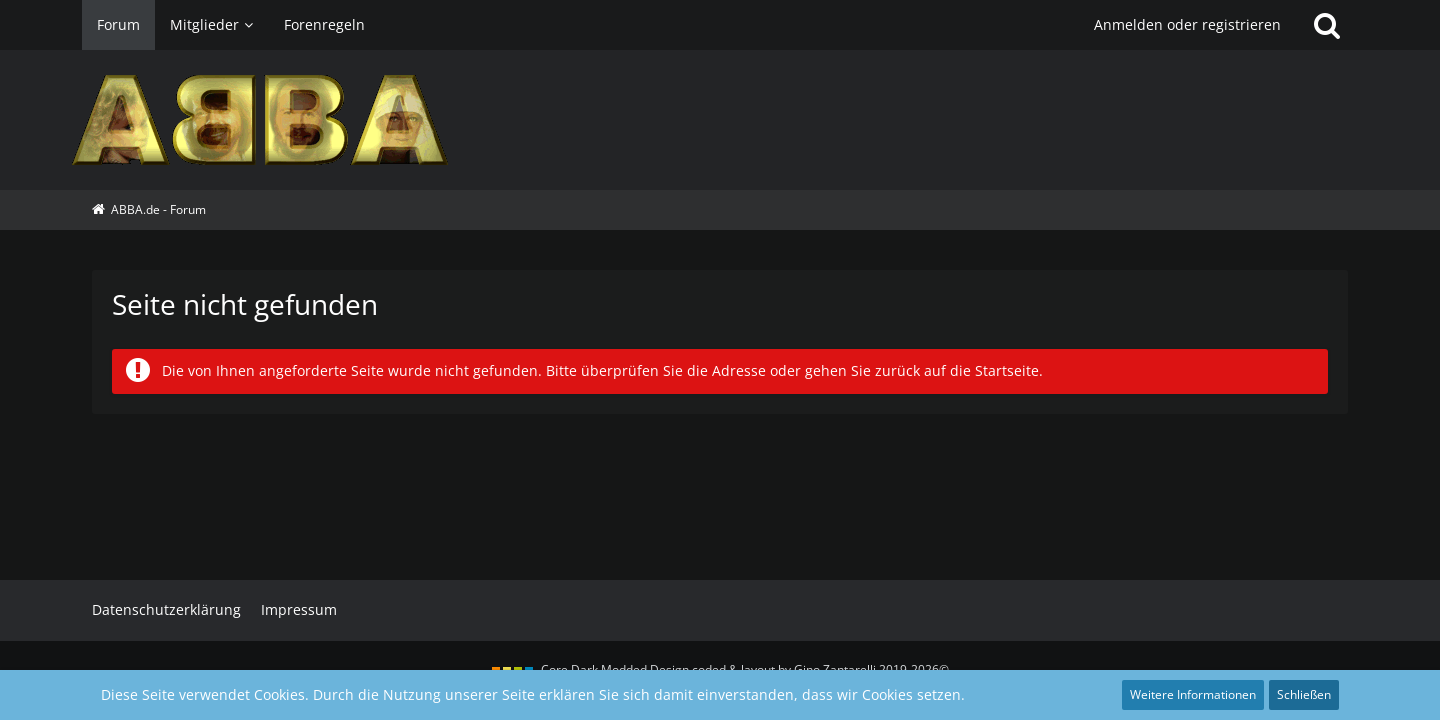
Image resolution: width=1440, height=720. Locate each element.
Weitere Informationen (1193, 694)
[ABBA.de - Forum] (720, 120)
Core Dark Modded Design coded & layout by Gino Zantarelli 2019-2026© (745, 669)
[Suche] (1327, 25)
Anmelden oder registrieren (1187, 24)
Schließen (1304, 694)
